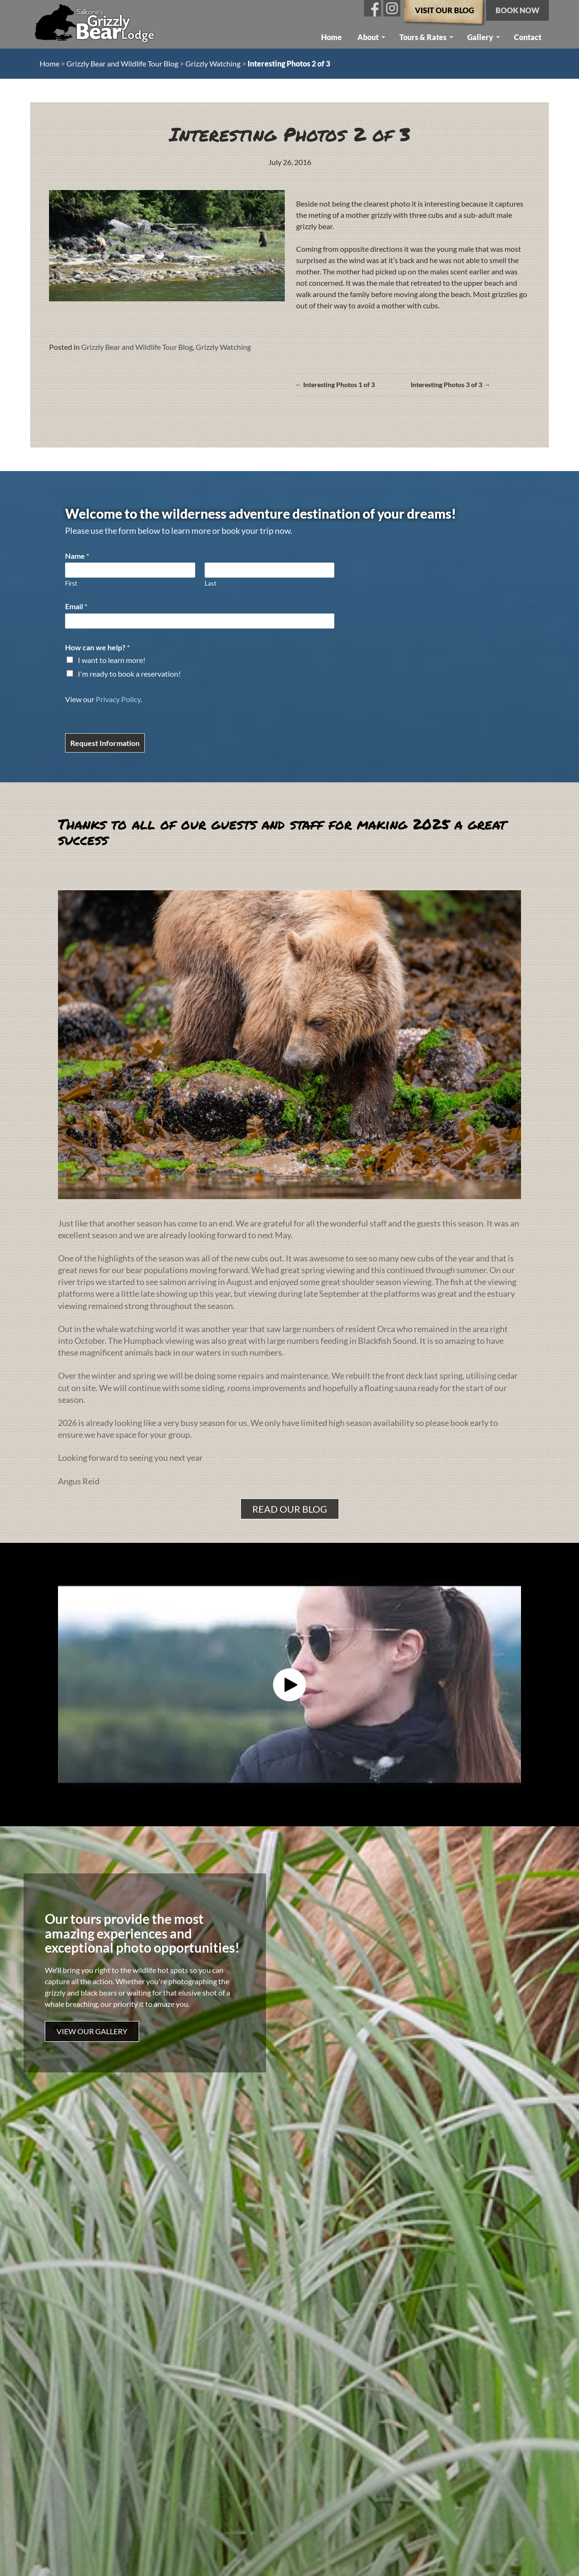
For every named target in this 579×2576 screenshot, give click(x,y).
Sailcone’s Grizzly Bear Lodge (95, 22)
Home (331, 37)
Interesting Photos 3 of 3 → (450, 385)
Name (77, 555)
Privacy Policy (118, 699)
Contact (527, 37)
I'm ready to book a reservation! (129, 673)
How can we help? (97, 647)
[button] (289, 1684)
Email (76, 606)
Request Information (105, 742)
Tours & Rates (423, 37)
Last (210, 583)
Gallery (480, 37)
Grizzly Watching (212, 63)
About (368, 37)
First (71, 583)
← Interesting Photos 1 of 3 (335, 385)
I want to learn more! (111, 659)
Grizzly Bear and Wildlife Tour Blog (122, 63)
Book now (517, 10)
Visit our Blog (444, 10)
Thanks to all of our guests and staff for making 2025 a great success (282, 832)
